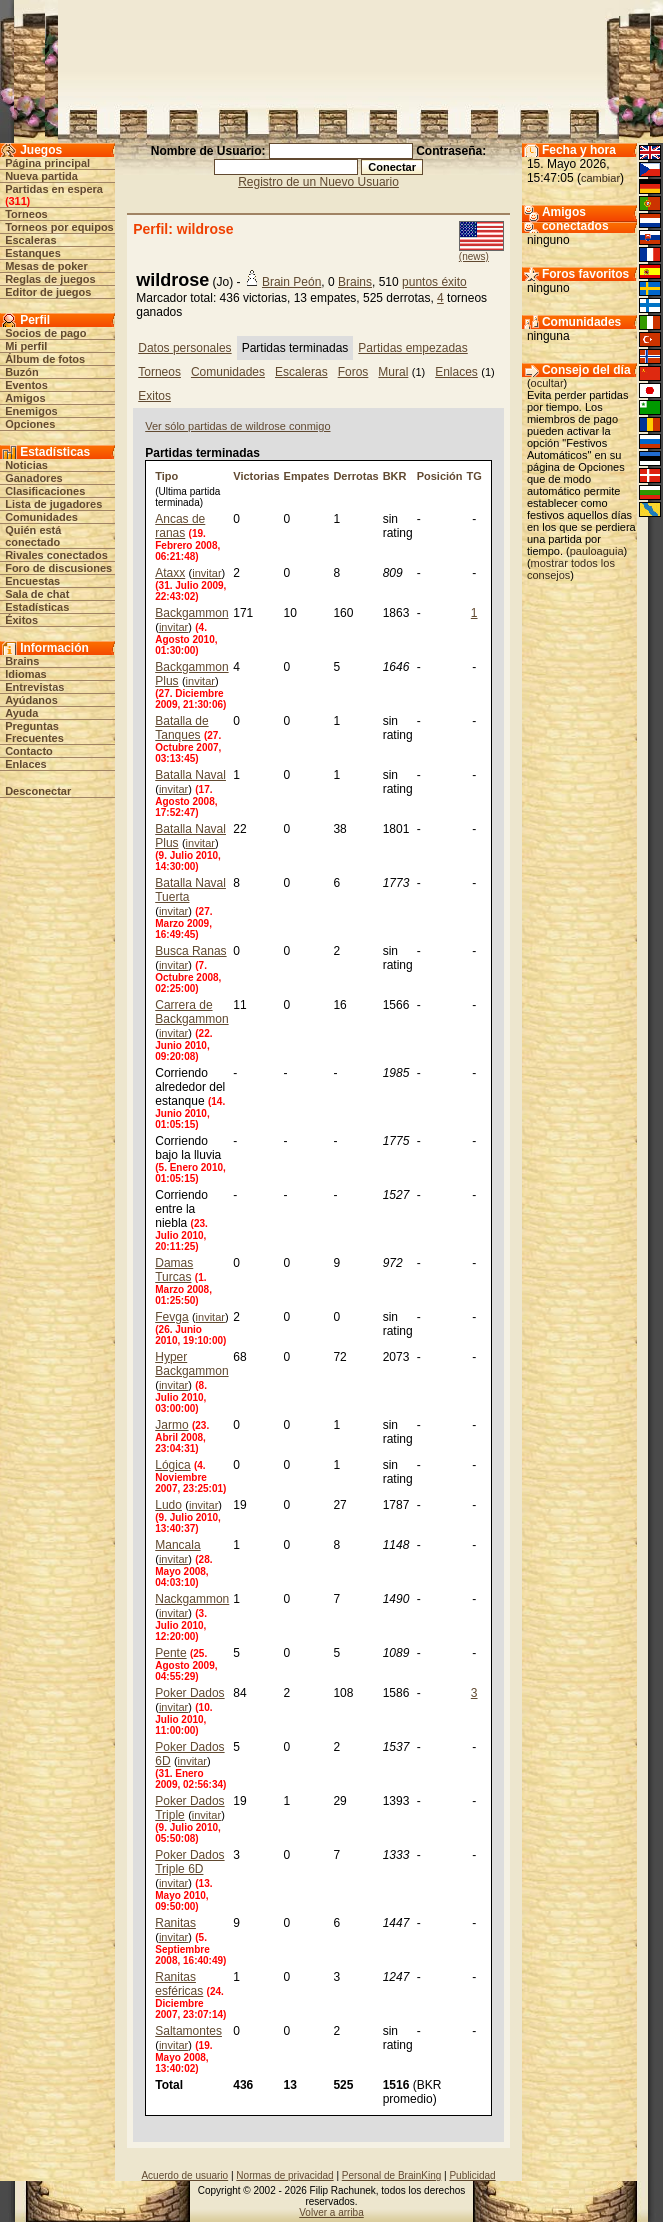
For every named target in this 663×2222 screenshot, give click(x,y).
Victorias (256, 476)
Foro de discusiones (58, 568)
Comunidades (41, 517)
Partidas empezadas (412, 348)
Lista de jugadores (53, 504)
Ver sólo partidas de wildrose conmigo (237, 426)
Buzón (22, 372)
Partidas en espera (54, 189)
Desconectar (38, 791)
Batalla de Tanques (181, 728)
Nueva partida (41, 176)
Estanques (33, 253)
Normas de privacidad (284, 2175)
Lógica (172, 1465)
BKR (395, 476)
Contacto (29, 751)
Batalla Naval (190, 775)
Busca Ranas (190, 951)
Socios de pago (45, 333)
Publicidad (472, 2175)
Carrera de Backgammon (191, 1012)
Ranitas (175, 1923)
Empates (307, 476)
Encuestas (32, 581)
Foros (353, 372)
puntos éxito (434, 282)
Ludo (168, 1505)
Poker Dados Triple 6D (189, 1862)
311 (18, 201)
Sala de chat (37, 594)
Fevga (171, 1317)
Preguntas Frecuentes (34, 732)
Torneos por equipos (59, 227)
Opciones (30, 424)
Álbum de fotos (45, 359)
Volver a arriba (331, 2212)
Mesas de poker (46, 266)
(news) (474, 256)
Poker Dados (189, 1693)
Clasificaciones (45, 491)
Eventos (26, 385)
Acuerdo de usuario (184, 2175)
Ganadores (33, 478)
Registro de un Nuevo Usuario (318, 182)
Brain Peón (291, 282)
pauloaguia (597, 551)
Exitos (154, 396)
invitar (206, 573)
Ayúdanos (31, 700)
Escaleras (30, 240)
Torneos (26, 214)
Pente (170, 1653)
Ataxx (170, 573)
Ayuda (21, 713)
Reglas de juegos (50, 279)
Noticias (26, 465)
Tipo (166, 476)
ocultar (547, 383)
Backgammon (191, 613)
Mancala (177, 1545)
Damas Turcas (174, 1270)
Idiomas (26, 674)
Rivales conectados (56, 555)
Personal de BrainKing (392, 2175)
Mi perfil (26, 346)
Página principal (47, 163)
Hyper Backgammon (191, 1364)
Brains (22, 661)
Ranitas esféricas (179, 1984)
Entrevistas (34, 687)
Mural (393, 372)
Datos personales (184, 348)
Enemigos (31, 411)
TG (474, 476)
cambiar (600, 178)
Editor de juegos (48, 292)
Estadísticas (37, 607)
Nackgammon (192, 1599)
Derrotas (355, 476)
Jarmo (171, 1425)
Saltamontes (188, 2031)
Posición (440, 476)
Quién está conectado (33, 536)
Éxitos (21, 620)
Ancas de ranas (180, 526)
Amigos (25, 398)
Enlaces (26, 764)
